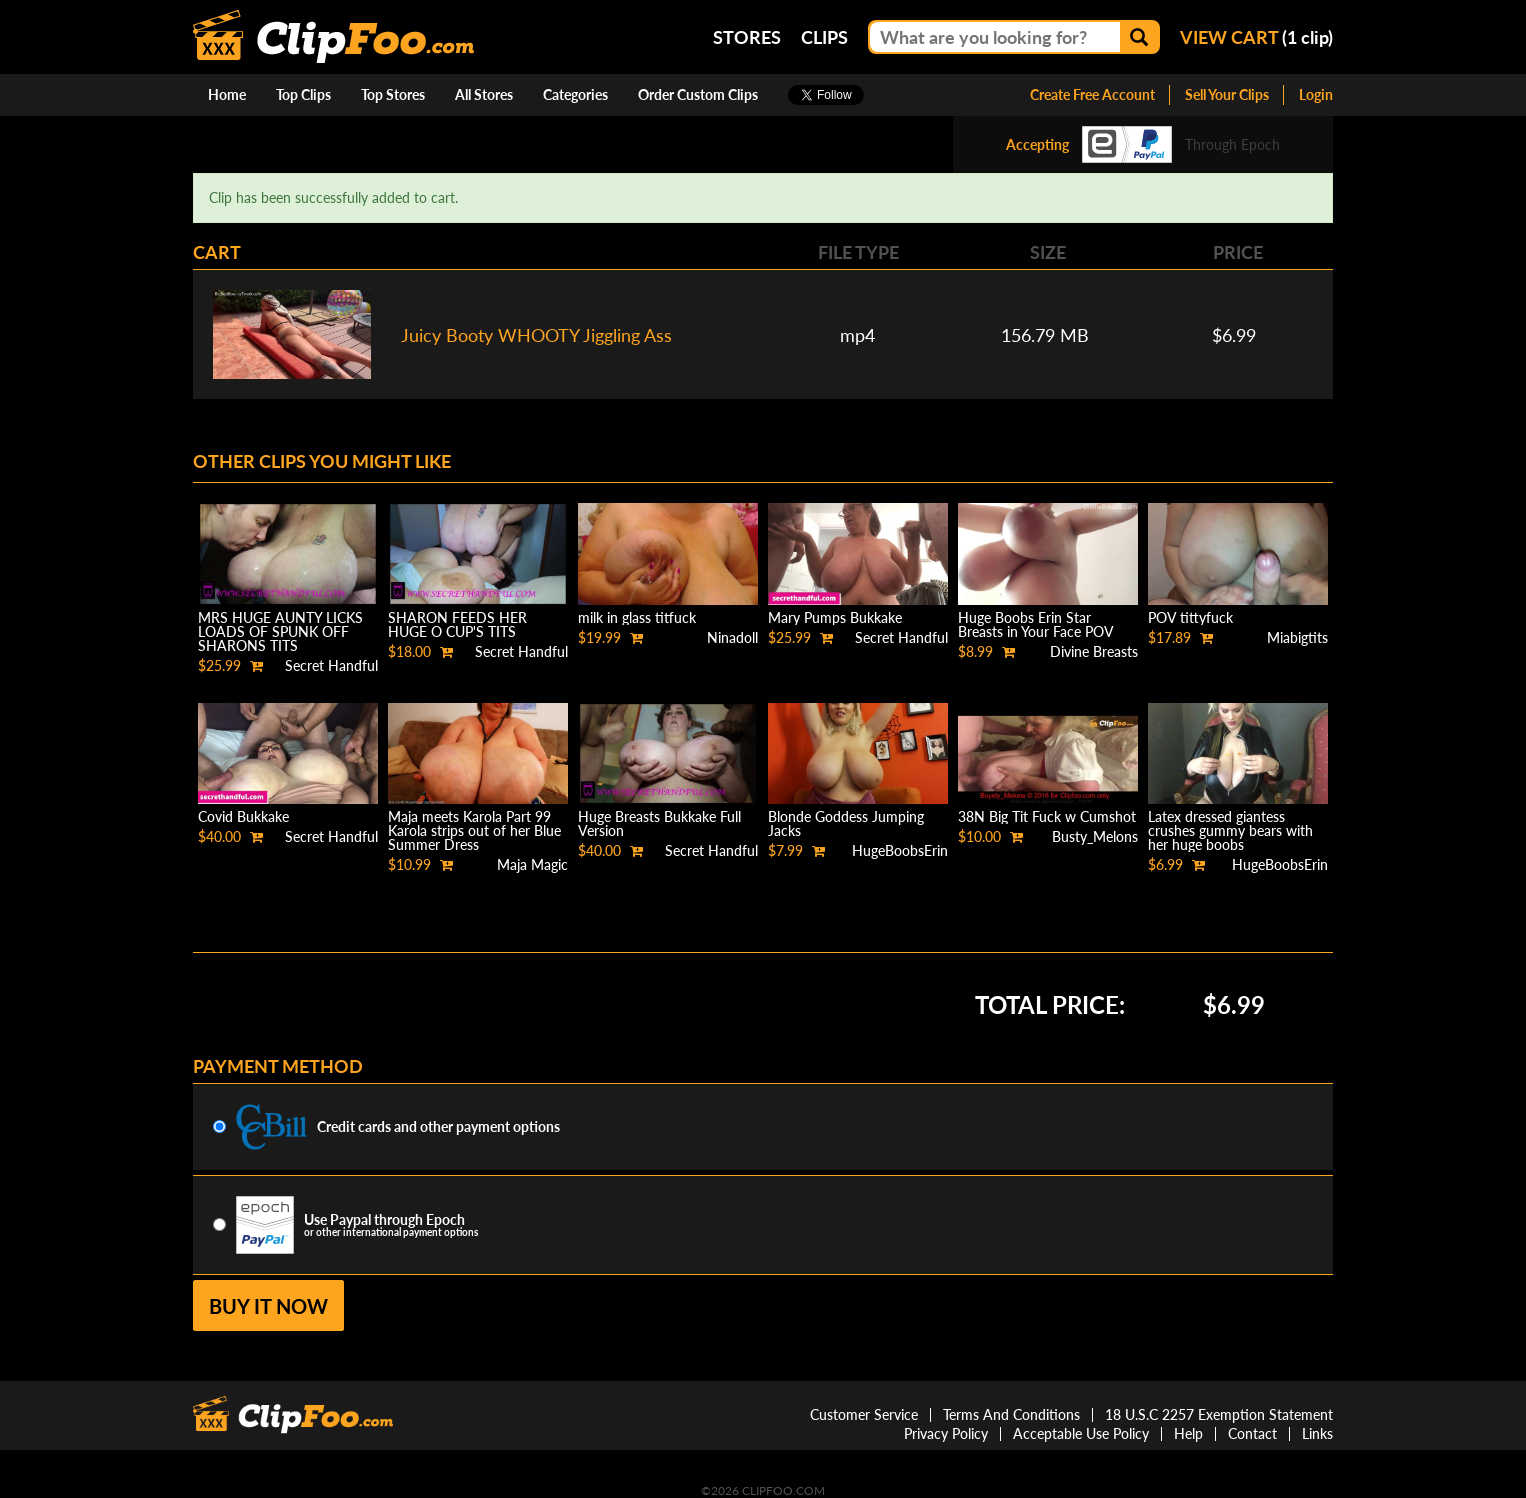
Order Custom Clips (698, 94)
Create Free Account (1092, 94)
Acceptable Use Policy (1081, 1433)
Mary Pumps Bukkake (835, 617)
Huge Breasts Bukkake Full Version (659, 823)
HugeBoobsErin (900, 850)
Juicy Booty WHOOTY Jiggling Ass (536, 335)
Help (1188, 1433)
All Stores (484, 94)
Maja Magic (532, 864)
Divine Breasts (1094, 651)
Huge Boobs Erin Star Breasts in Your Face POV (1036, 624)
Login (1316, 94)
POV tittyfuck (1190, 617)
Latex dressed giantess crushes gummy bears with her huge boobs (1230, 830)
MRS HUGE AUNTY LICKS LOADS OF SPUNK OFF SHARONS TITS (280, 631)
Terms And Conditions (1011, 1414)
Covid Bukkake (243, 816)
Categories (575, 94)
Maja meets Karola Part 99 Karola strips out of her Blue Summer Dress (474, 830)
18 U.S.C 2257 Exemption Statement (1219, 1414)
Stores (747, 37)
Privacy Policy (946, 1433)
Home (227, 94)
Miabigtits (1297, 637)
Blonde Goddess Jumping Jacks (846, 823)
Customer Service (864, 1414)
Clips (824, 37)
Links (1317, 1433)
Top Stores (393, 94)
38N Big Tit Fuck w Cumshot (1047, 816)
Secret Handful (331, 665)
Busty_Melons (1095, 836)
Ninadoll (732, 637)
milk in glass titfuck (637, 617)
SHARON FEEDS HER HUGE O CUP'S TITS (457, 624)
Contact (1252, 1433)
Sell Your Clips (1227, 94)
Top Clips (303, 94)
